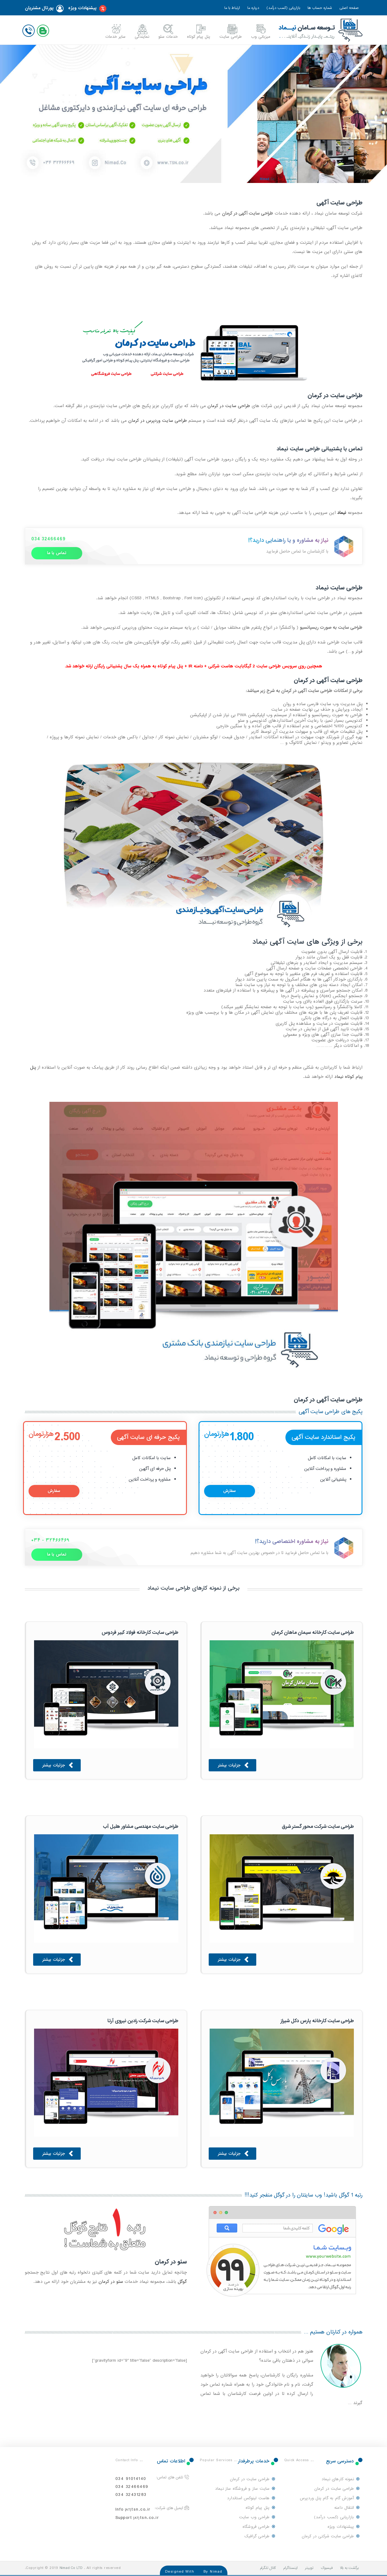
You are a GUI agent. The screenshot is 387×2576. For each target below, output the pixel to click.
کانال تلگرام (268, 2568)
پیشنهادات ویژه (87, 8)
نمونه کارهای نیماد (338, 2479)
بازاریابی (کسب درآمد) (283, 8)
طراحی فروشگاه (256, 2527)
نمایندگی (142, 37)
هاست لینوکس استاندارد (248, 2498)
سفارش (229, 1491)
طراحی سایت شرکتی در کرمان (328, 2536)
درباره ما (253, 8)
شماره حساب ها (320, 8)
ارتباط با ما (232, 8)
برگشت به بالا (349, 2568)
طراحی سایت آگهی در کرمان (328, 680)
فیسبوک (327, 2568)
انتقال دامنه (344, 2508)
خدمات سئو (168, 37)
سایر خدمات (115, 37)
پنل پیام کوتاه (198, 37)
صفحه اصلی (349, 8)
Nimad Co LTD (71, 2568)
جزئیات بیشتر (234, 1765)
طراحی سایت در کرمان (228, 405)
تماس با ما (56, 553)
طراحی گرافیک (256, 2536)
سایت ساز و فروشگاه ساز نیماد (242, 2489)
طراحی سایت (230, 37)
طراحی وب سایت (254, 2517)
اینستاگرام (290, 2568)
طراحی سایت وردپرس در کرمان (157, 420)
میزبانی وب (260, 37)
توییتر (309, 2568)
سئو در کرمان (111, 2281)
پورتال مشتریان (44, 8)
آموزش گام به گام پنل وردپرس (327, 2498)
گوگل (182, 2281)
